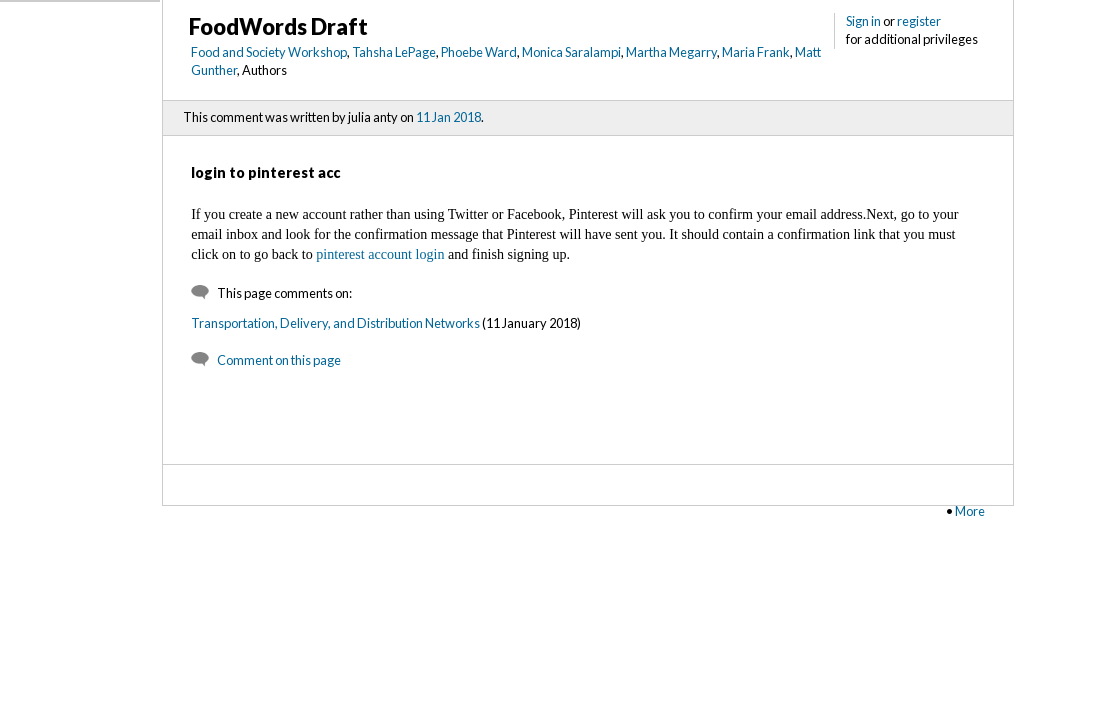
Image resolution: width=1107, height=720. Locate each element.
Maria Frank (756, 52)
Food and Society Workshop (269, 52)
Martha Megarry (671, 52)
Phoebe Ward (479, 52)
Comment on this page (279, 360)
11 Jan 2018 (448, 117)
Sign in (863, 21)
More (970, 511)
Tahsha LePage (394, 52)
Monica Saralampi (571, 52)
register (919, 21)
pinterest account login (380, 254)
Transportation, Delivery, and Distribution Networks (335, 323)
